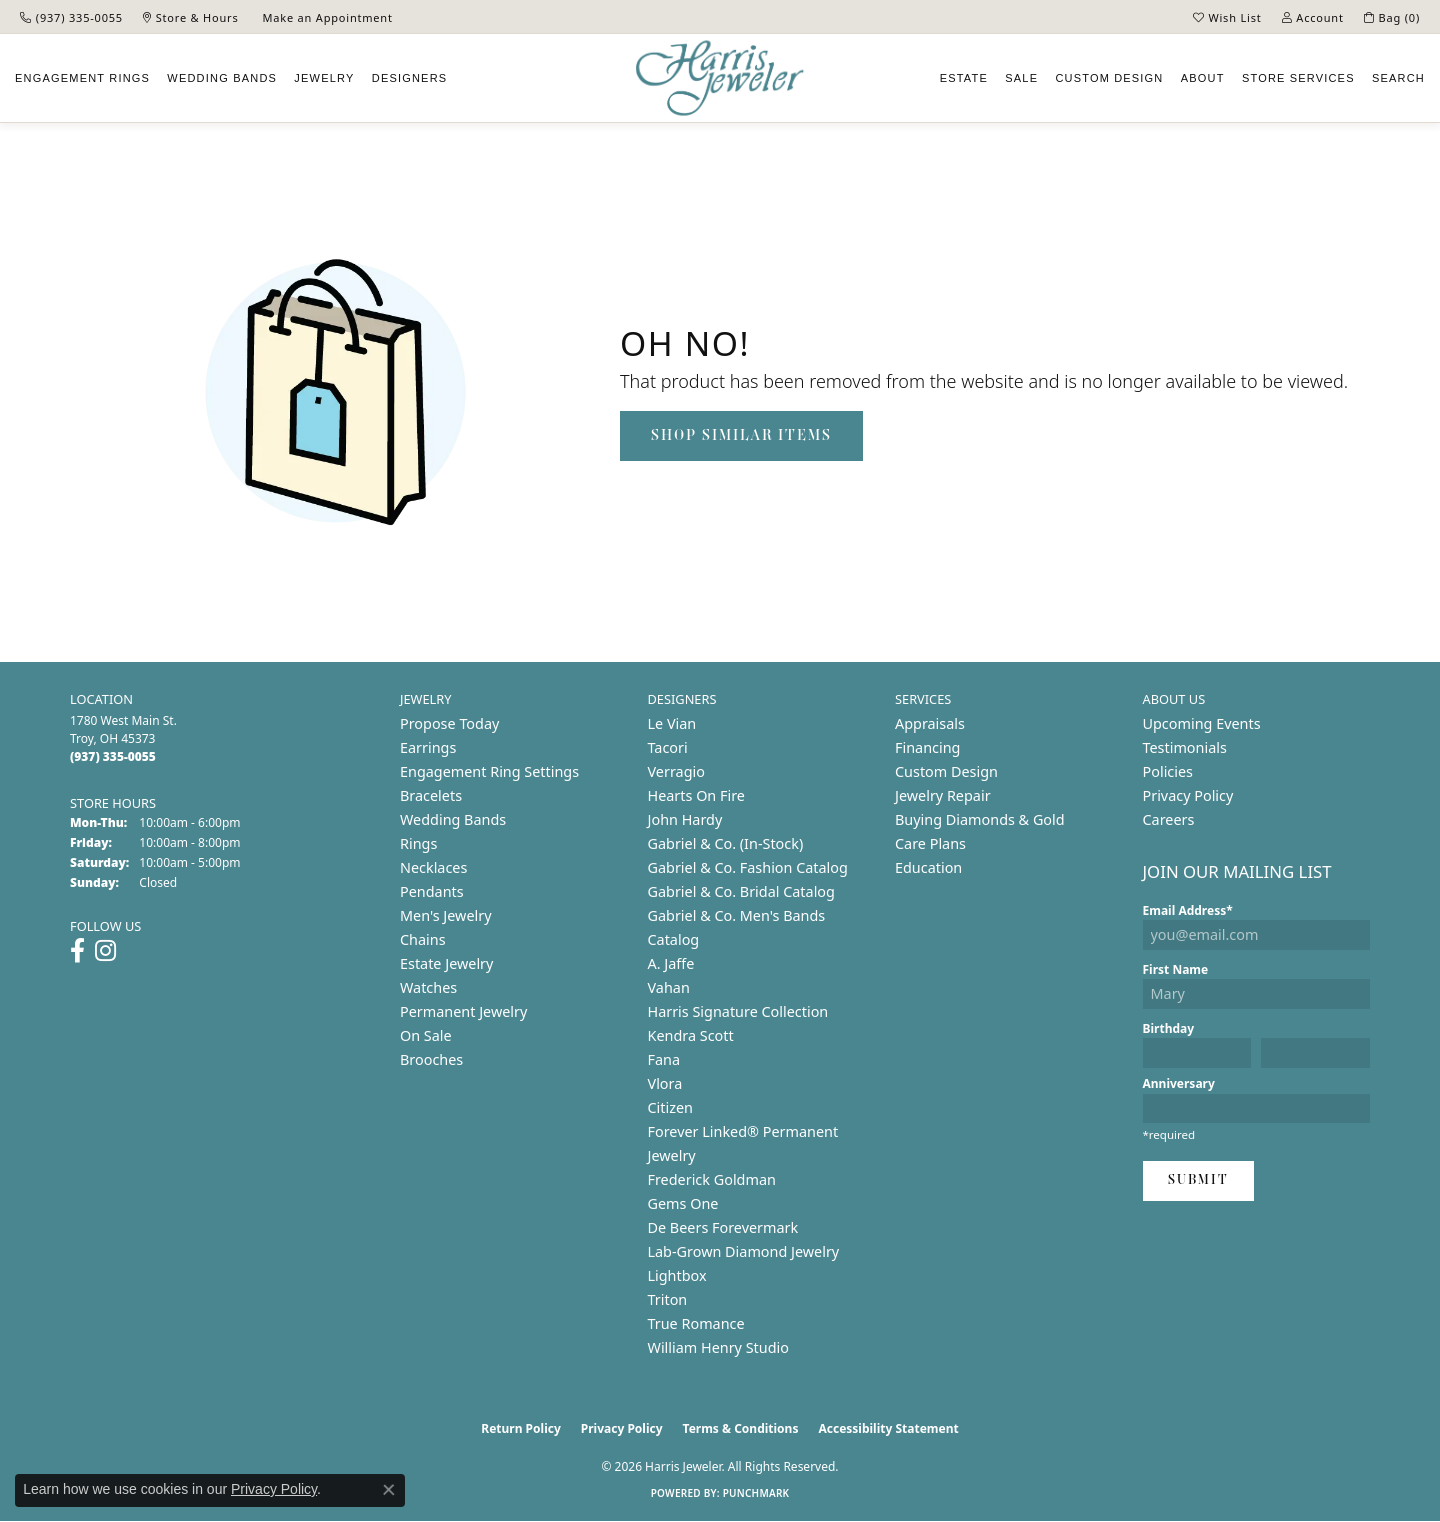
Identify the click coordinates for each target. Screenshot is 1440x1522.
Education (928, 867)
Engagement (82, 78)
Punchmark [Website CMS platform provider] (756, 1493)
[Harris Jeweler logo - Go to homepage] (720, 78)
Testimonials (1185, 747)
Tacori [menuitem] (668, 747)
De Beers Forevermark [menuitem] (723, 1227)
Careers (1169, 819)
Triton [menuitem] (668, 1299)
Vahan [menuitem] (669, 987)
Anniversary (1179, 1083)
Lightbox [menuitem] (677, 1275)
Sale (1021, 78)
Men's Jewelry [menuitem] (446, 915)
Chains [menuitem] (423, 939)
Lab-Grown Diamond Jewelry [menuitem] (744, 1251)
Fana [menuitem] (664, 1059)
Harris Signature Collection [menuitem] (738, 1011)
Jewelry (324, 78)
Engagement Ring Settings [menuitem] (489, 771)
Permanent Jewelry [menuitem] (463, 1011)
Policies (1168, 771)
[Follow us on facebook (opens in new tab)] (77, 951)
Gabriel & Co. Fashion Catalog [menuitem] (748, 867)
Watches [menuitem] (428, 987)
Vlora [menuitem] (665, 1083)
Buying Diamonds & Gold (980, 819)
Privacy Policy (1188, 795)
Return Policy (521, 1428)
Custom (1109, 78)
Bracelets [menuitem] (431, 795)
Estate (964, 78)
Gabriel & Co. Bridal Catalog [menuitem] (741, 891)
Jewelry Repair (943, 795)
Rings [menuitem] (418, 843)
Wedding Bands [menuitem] (453, 819)
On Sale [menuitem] (426, 1035)
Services (1298, 78)
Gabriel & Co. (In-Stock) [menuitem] (726, 843)
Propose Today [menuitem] (449, 723)
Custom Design (946, 771)
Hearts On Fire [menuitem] (696, 795)
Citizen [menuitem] (671, 1107)
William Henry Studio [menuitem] (718, 1347)
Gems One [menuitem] (683, 1203)
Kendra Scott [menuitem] (691, 1035)
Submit (1198, 1180)
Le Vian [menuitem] (672, 723)
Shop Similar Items (741, 436)
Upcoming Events (1202, 723)
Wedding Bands (222, 78)
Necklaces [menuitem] (433, 867)
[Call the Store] (113, 756)
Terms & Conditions (741, 1428)
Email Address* (1188, 910)
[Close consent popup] (389, 1490)
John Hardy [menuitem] (685, 819)
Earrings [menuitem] (428, 747)
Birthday (1169, 1028)
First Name (1176, 969)
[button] (1227, 17)
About (1203, 78)
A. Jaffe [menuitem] (671, 963)
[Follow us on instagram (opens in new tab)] (105, 951)
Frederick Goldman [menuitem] (712, 1179)
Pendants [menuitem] (432, 891)
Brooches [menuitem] (431, 1059)
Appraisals (930, 723)
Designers (410, 78)
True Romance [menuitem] (696, 1323)
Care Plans (930, 843)
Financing (927, 747)
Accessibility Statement (888, 1428)
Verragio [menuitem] (676, 771)
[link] (71, 17)
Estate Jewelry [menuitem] (446, 963)
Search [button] (1398, 78)
